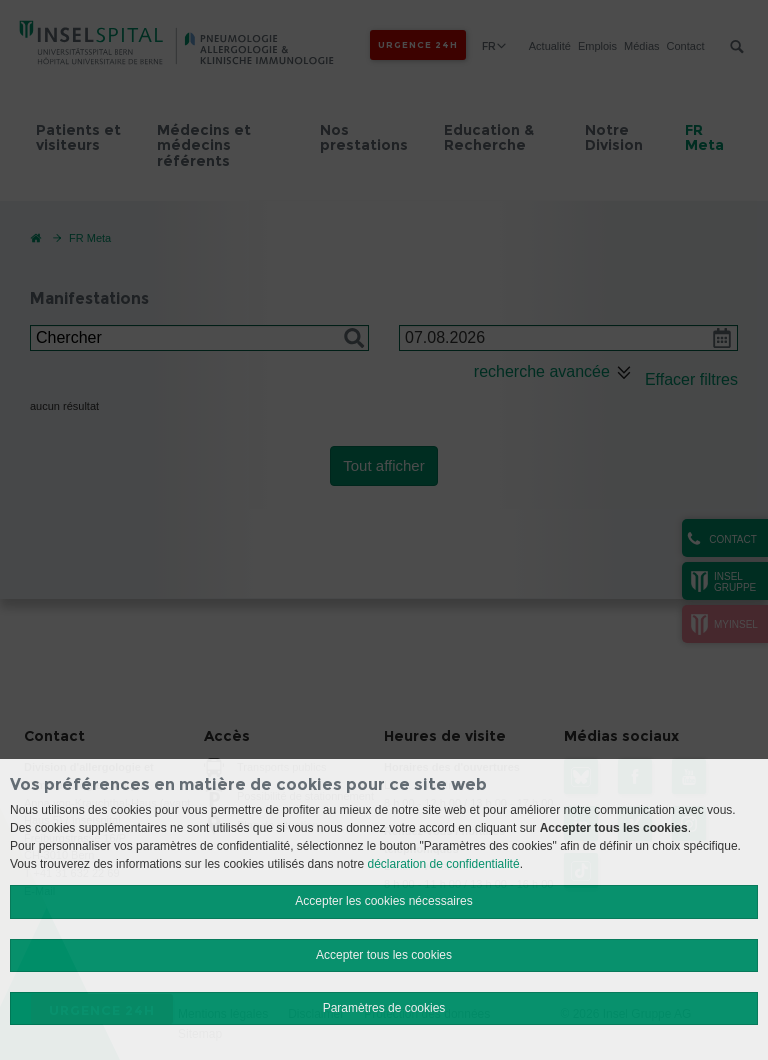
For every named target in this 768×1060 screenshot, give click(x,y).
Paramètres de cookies (384, 1008)
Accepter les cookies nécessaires (383, 901)
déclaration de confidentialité (444, 864)
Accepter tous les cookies (384, 955)
